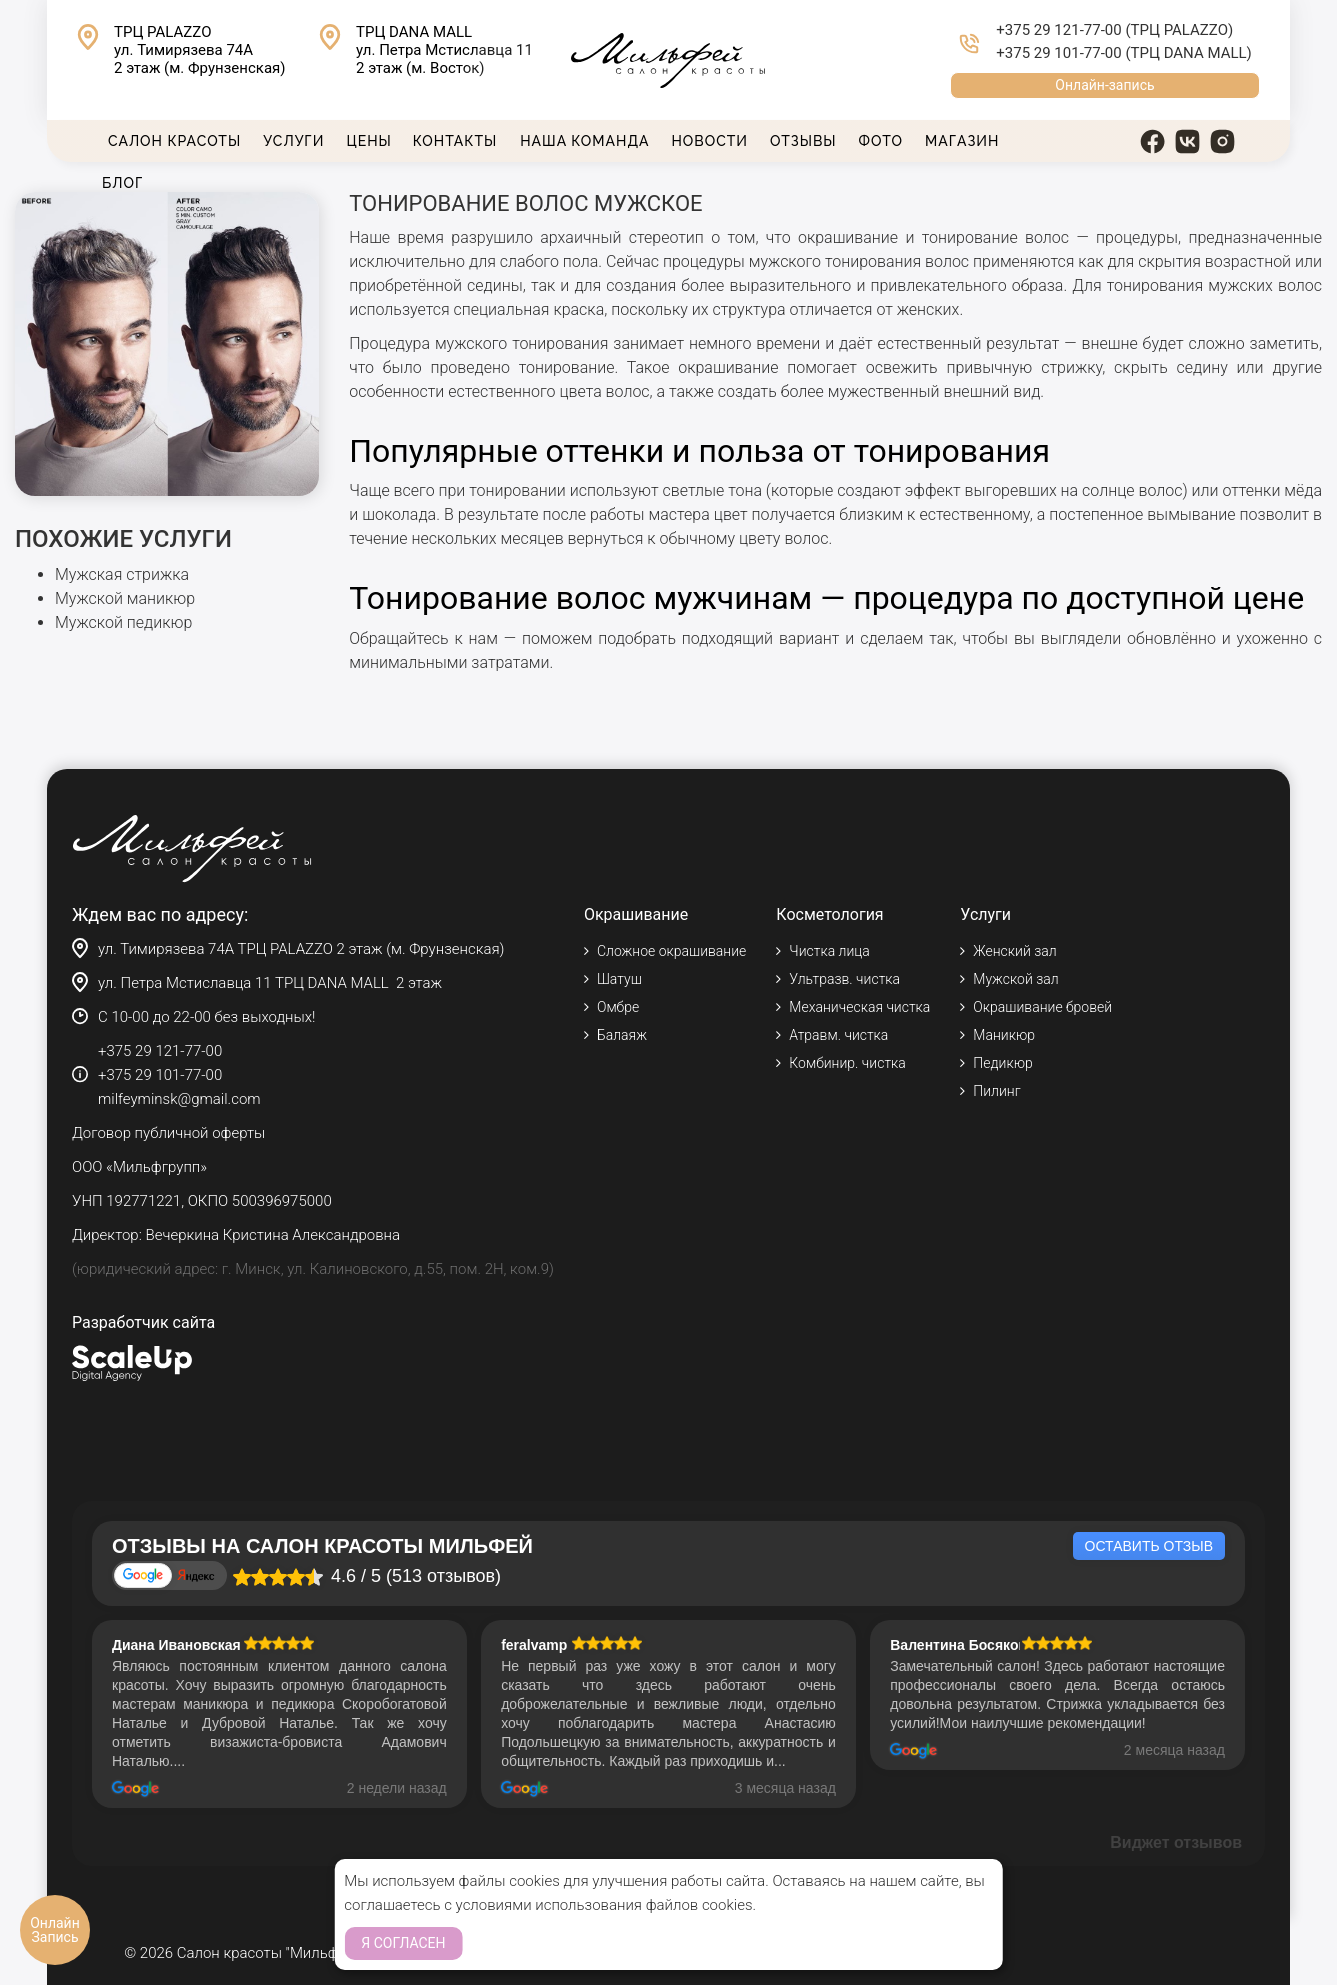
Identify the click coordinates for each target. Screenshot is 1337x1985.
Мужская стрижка (122, 574)
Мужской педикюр (123, 622)
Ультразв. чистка (844, 979)
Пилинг (996, 1091)
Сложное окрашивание (671, 951)
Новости (710, 141)
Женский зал (1014, 951)
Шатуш (619, 979)
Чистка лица (829, 951)
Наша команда (584, 141)
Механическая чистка (859, 1007)
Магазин (962, 141)
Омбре (618, 1007)
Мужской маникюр (125, 598)
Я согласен (403, 1943)
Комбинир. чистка (847, 1063)
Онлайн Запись (55, 1930)
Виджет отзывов (1176, 1842)
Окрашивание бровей (1042, 1007)
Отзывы (803, 141)
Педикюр (1002, 1063)
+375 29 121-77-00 (1058, 30)
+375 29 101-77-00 (1058, 53)
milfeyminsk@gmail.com (179, 1099)
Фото (881, 141)
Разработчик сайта (143, 1322)
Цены (368, 141)
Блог (122, 183)
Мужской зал (1015, 979)
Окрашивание (636, 914)
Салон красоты (174, 141)
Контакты (455, 141)
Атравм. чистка (838, 1035)
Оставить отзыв (1149, 1546)
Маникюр (1004, 1035)
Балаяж (622, 1035)
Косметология (829, 914)
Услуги (293, 141)
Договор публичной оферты (168, 1133)
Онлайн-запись (1104, 85)
